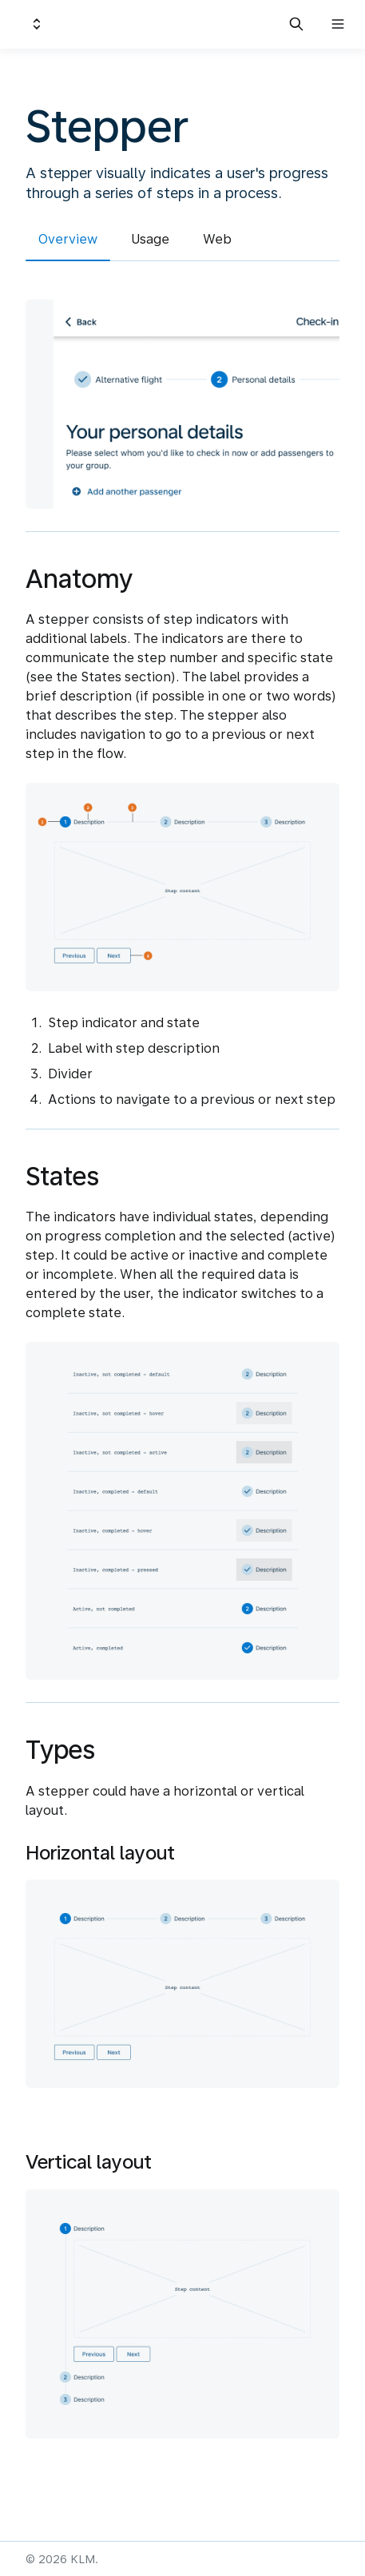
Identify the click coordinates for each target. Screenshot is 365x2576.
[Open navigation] (337, 24)
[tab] (68, 242)
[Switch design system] (36, 24)
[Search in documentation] (296, 24)
